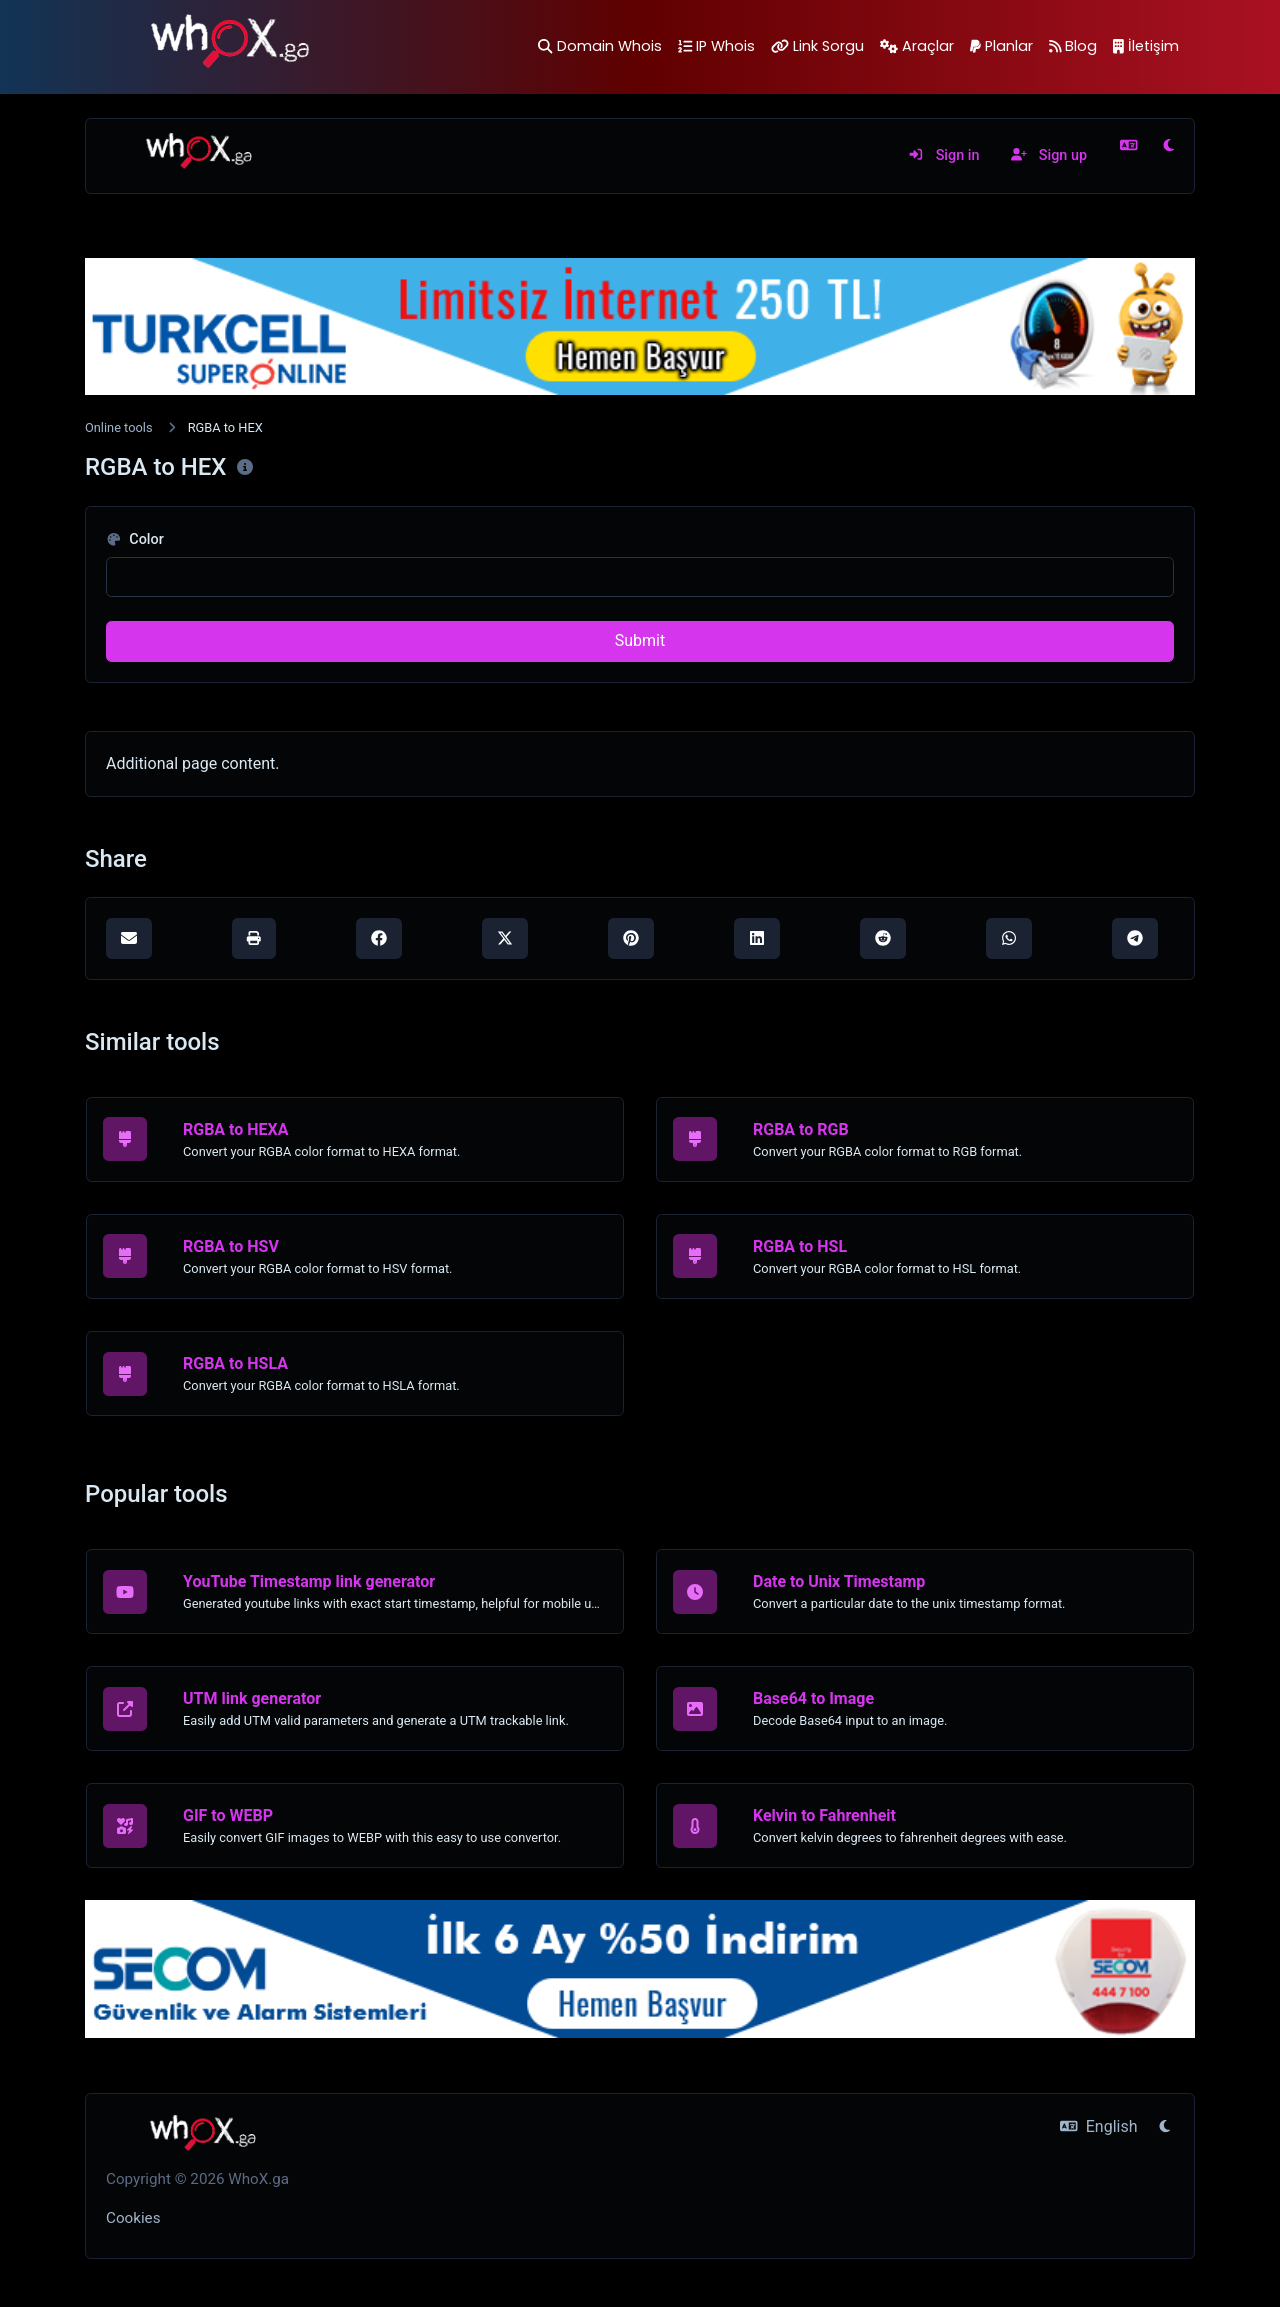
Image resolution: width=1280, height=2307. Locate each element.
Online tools (119, 427)
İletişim (1146, 46)
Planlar (1001, 46)
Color (135, 539)
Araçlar (917, 46)
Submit (640, 640)
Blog (1073, 46)
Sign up (1049, 155)
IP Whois (716, 46)
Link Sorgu (817, 46)
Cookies (133, 2218)
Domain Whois (599, 46)
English (1098, 2126)
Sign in (943, 155)
